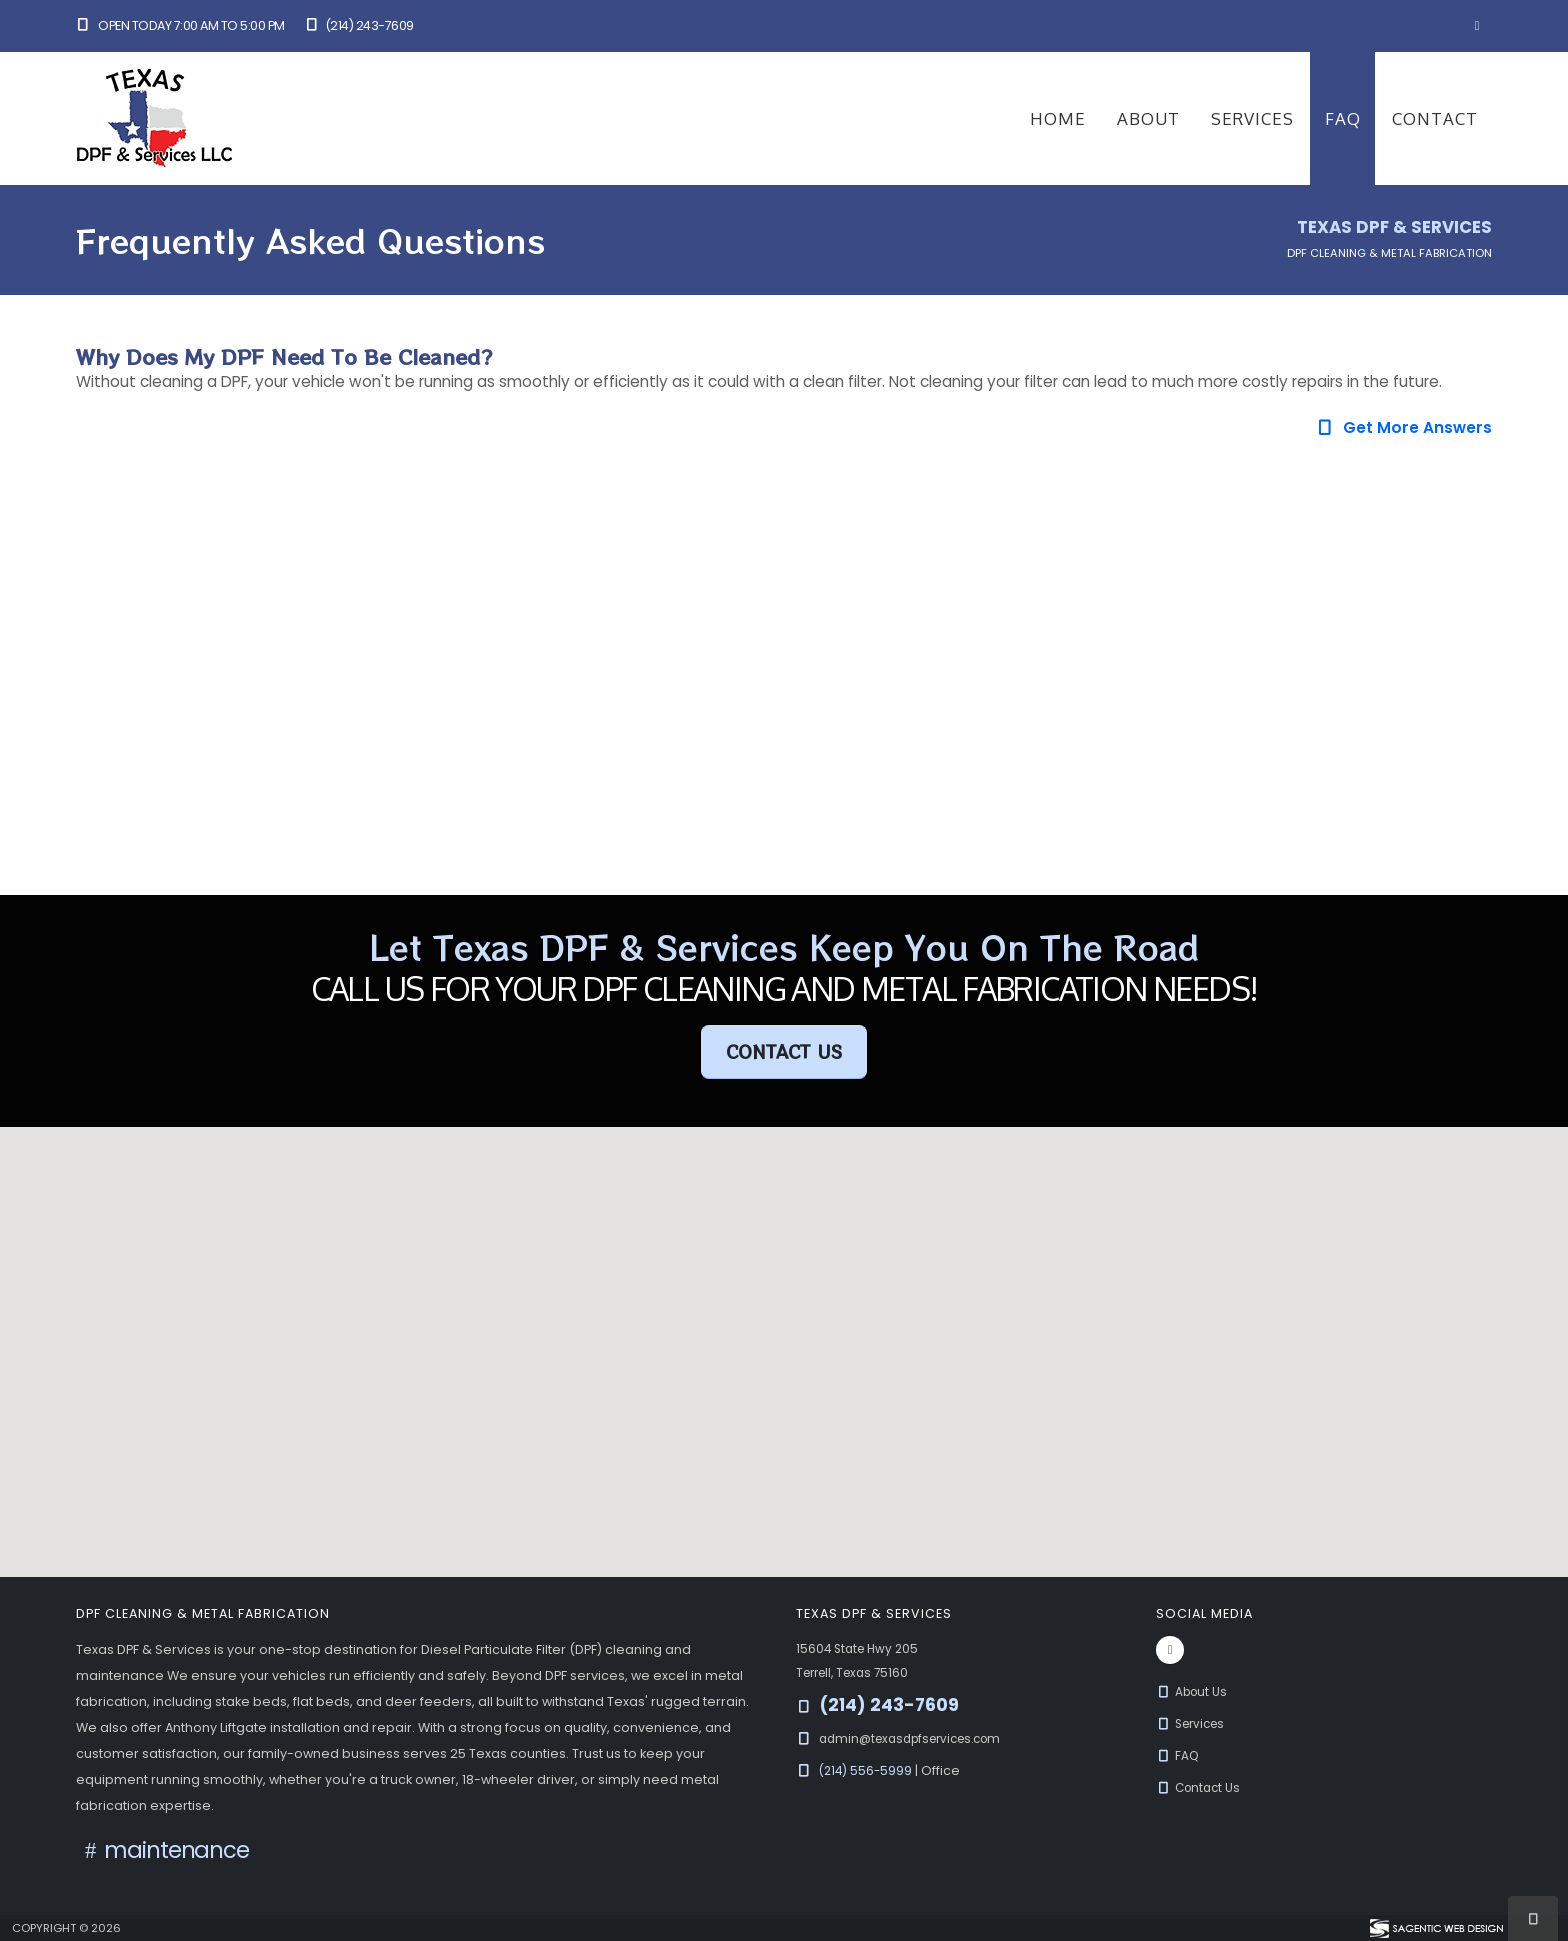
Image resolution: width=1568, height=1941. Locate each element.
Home (1058, 118)
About (1148, 118)
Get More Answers (1404, 427)
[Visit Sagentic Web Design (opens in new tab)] (1435, 1928)
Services (1252, 118)
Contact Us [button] (784, 1052)
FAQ (1343, 118)
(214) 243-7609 (359, 25)
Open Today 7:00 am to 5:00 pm (180, 25)
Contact (1435, 118)
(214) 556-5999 (869, 1770)
